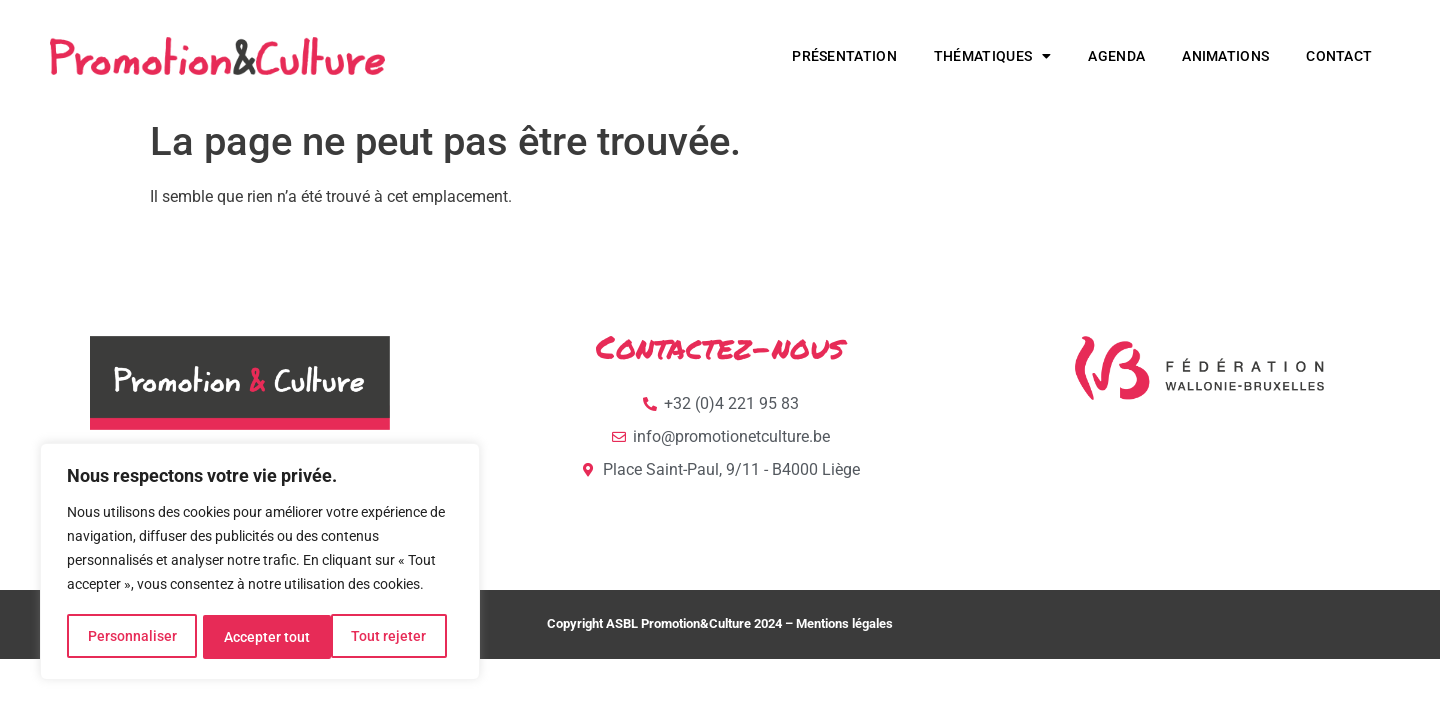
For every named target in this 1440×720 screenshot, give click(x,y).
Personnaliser (131, 637)
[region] (260, 563)
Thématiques (993, 56)
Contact (1339, 56)
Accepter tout (390, 637)
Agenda (1116, 56)
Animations (1225, 56)
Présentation (844, 56)
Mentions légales (844, 623)
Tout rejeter (261, 637)
